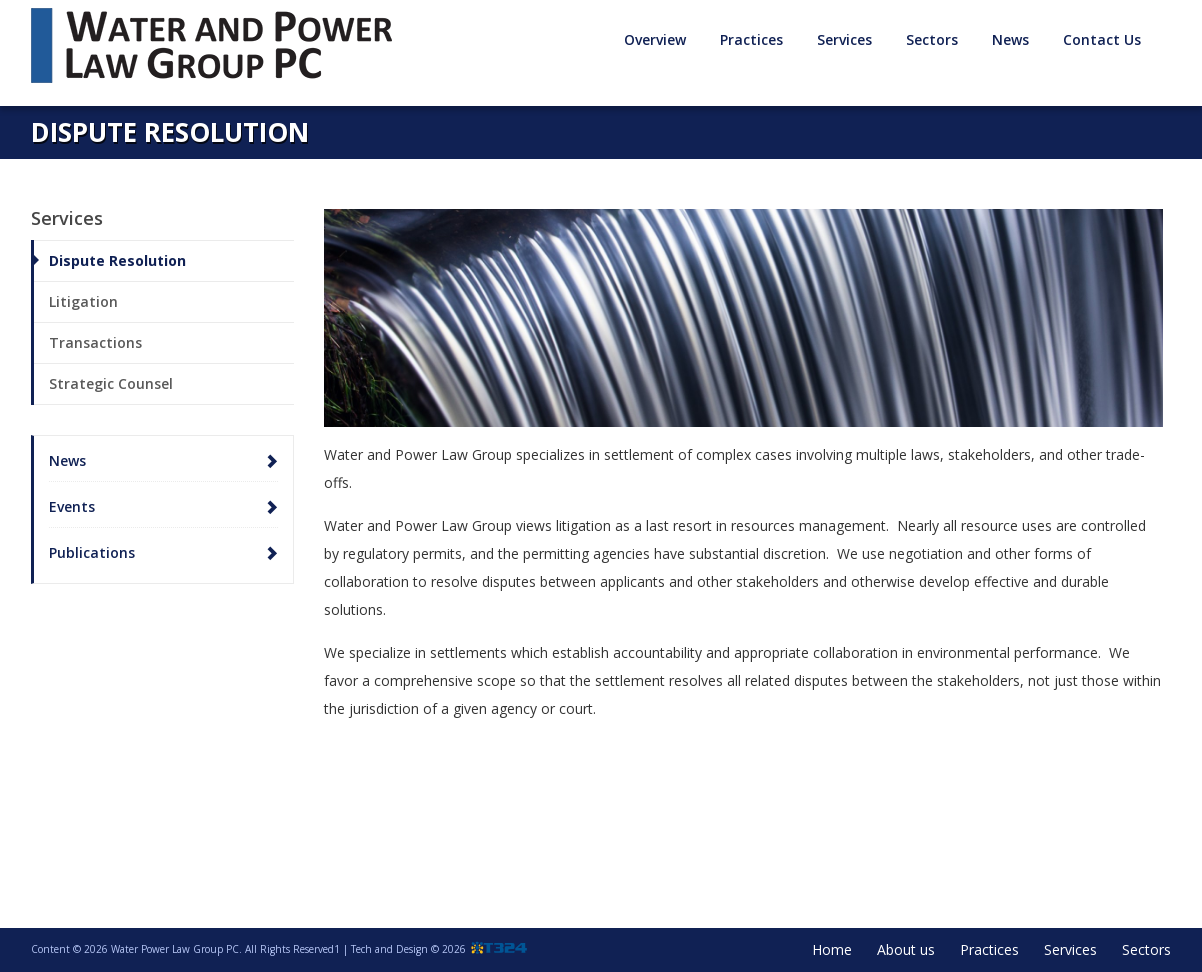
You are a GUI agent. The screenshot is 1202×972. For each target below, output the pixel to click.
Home (832, 949)
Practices (751, 39)
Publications (92, 552)
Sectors (932, 39)
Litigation (83, 301)
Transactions (95, 342)
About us (906, 949)
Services (844, 39)
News (1010, 39)
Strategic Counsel (111, 383)
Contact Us (1102, 39)
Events (72, 506)
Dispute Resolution (117, 260)
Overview (655, 39)
